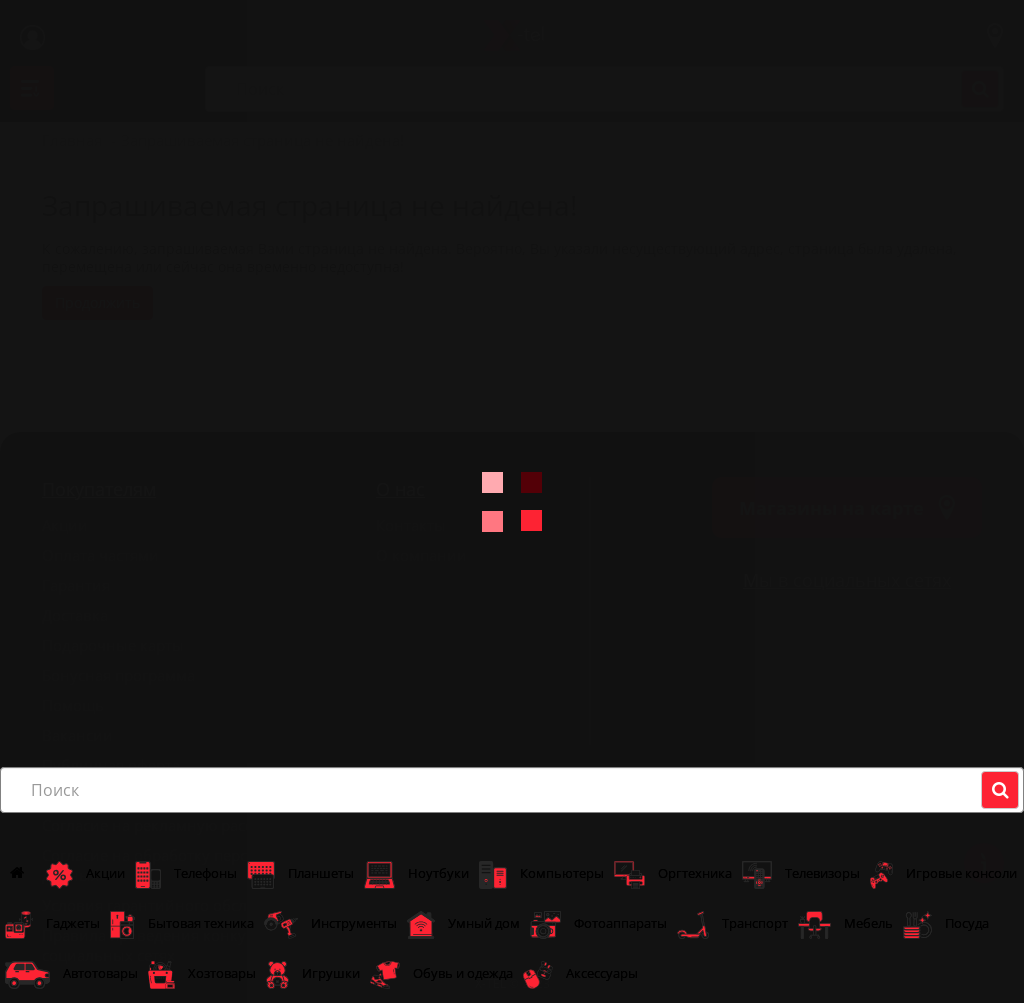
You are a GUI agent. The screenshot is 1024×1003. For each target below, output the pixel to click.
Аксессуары (580, 975)
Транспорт (732, 925)
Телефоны (186, 875)
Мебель (845, 925)
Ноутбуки (416, 875)
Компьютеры (541, 875)
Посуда (946, 925)
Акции (85, 875)
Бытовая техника (182, 925)
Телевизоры (801, 875)
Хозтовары (202, 975)
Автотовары (71, 975)
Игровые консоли (944, 875)
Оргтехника (673, 875)
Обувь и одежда (441, 975)
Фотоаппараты (598, 925)
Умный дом (463, 925)
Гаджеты (52, 925)
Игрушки (313, 975)
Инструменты (330, 925)
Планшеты (300, 875)
